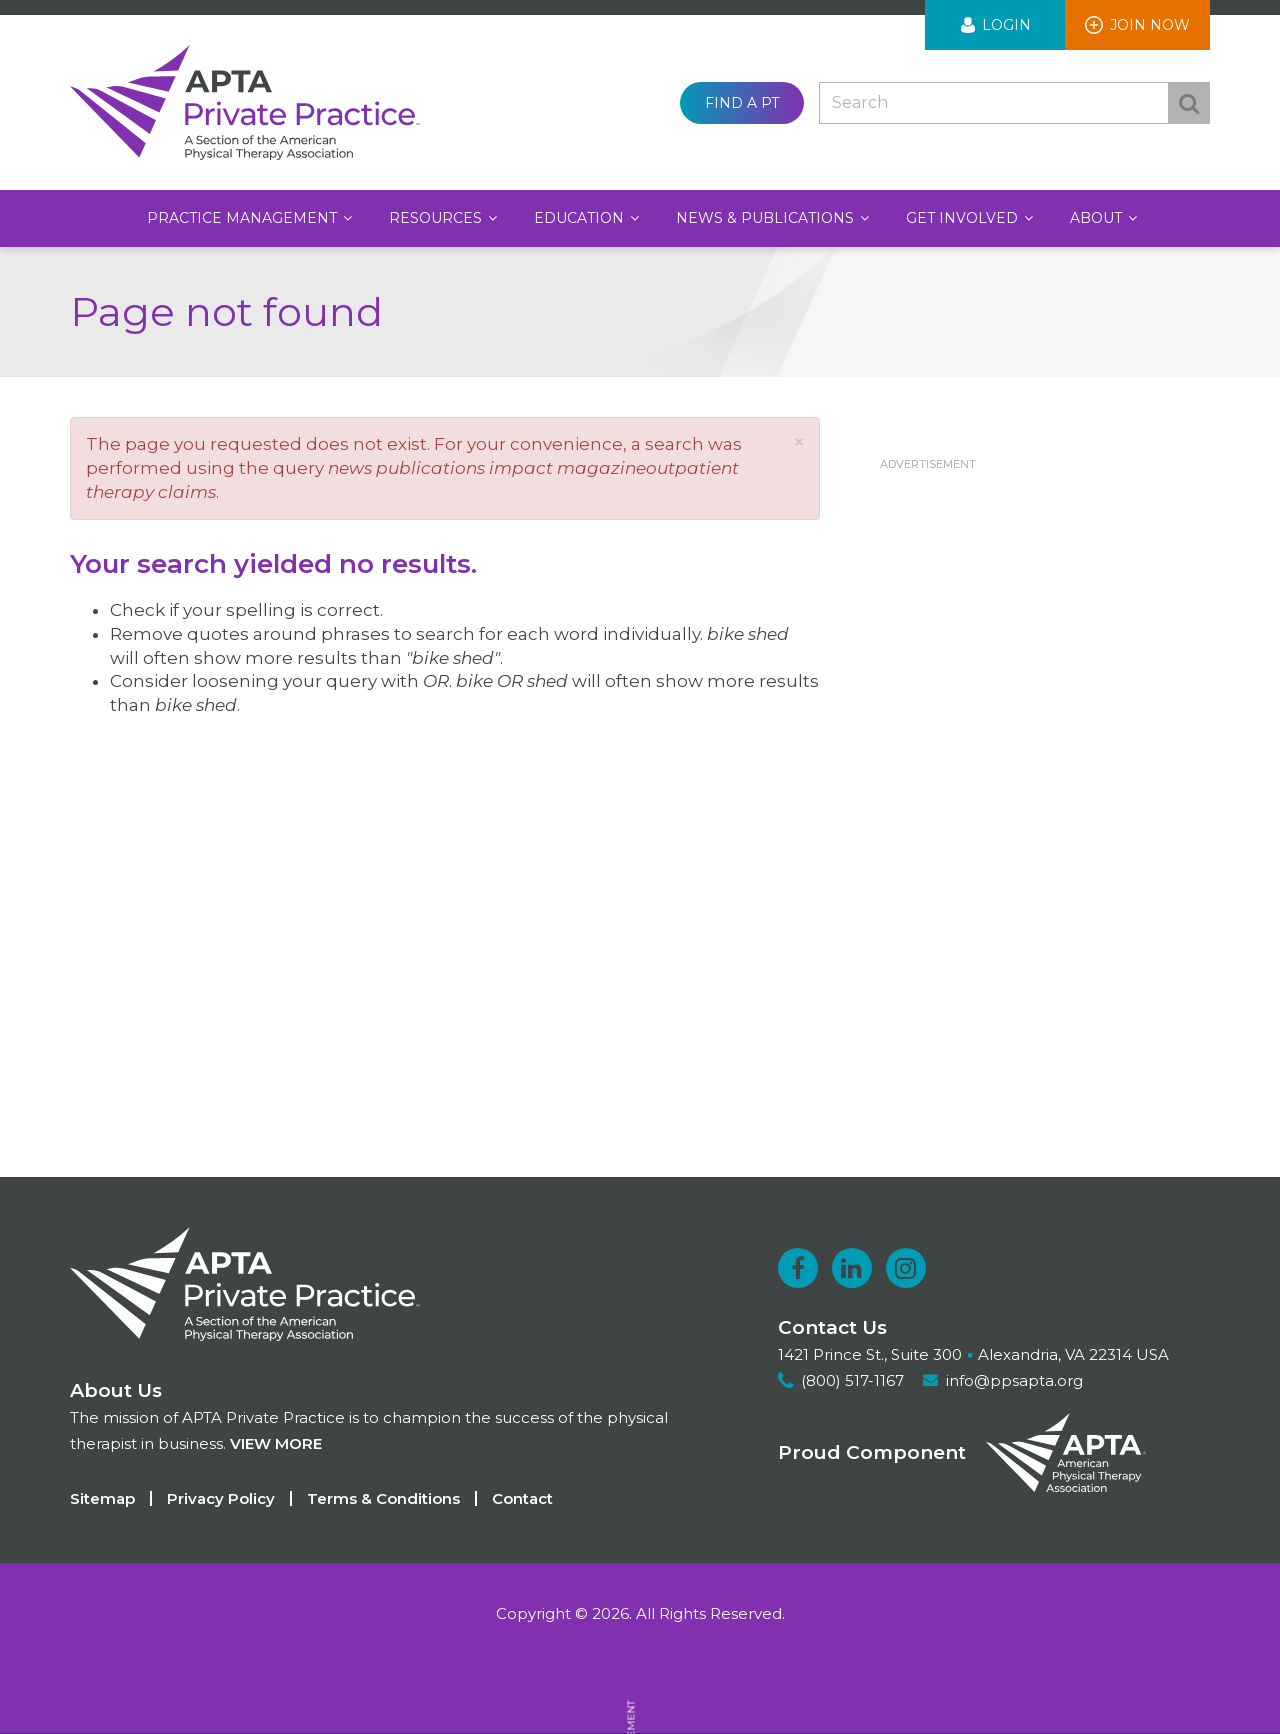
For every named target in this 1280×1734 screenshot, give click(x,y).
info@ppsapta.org (1014, 1380)
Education (581, 218)
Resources (437, 218)
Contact (522, 1498)
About (1098, 218)
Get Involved (964, 218)
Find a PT (742, 103)
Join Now (1150, 25)
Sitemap (102, 1498)
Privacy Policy (221, 1498)
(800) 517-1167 (852, 1380)
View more (276, 1443)
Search (1189, 103)
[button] (799, 441)
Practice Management (244, 218)
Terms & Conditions (383, 1498)
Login (1006, 25)
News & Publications (767, 218)
